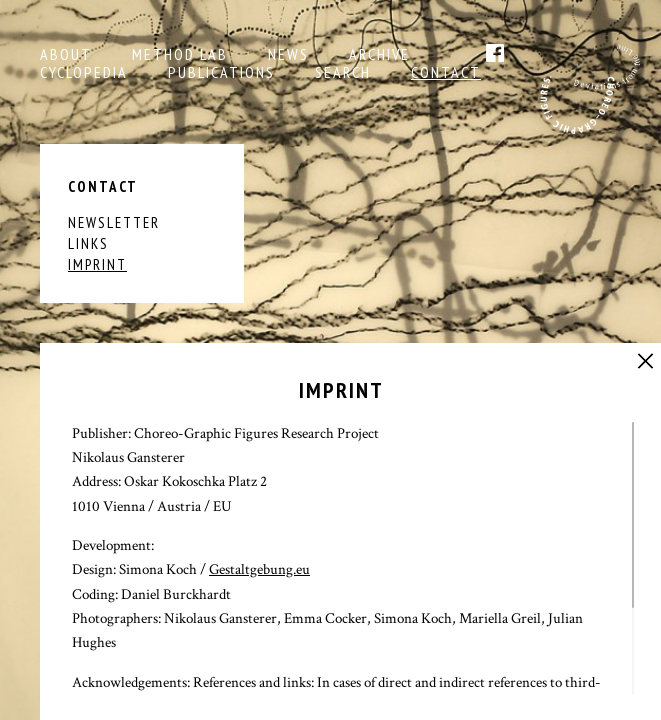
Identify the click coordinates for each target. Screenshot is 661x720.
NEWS (288, 54)
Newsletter (114, 222)
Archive (379, 54)
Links (88, 243)
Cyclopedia (84, 72)
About (66, 54)
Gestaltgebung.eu (259, 569)
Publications (221, 72)
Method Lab (180, 54)
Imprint (97, 264)
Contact (446, 72)
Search (343, 72)
